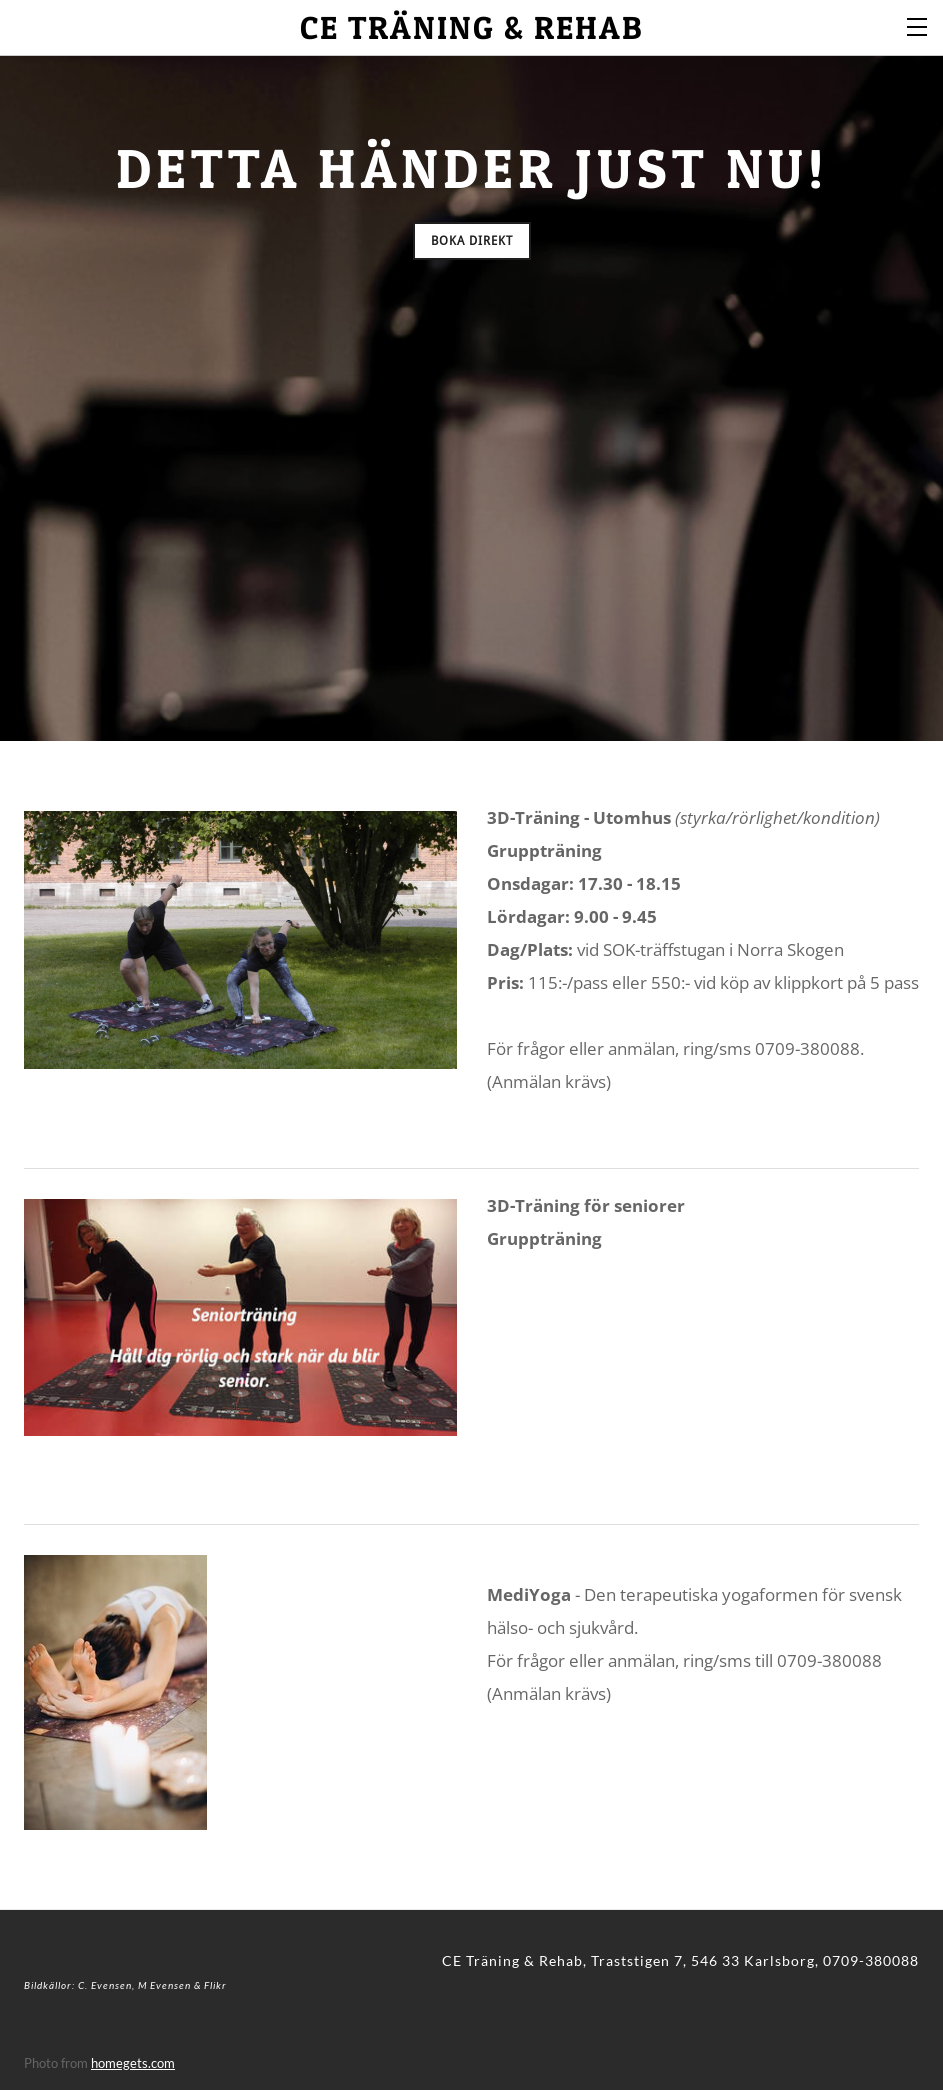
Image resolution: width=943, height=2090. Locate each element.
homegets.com (133, 2063)
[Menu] (918, 25)
